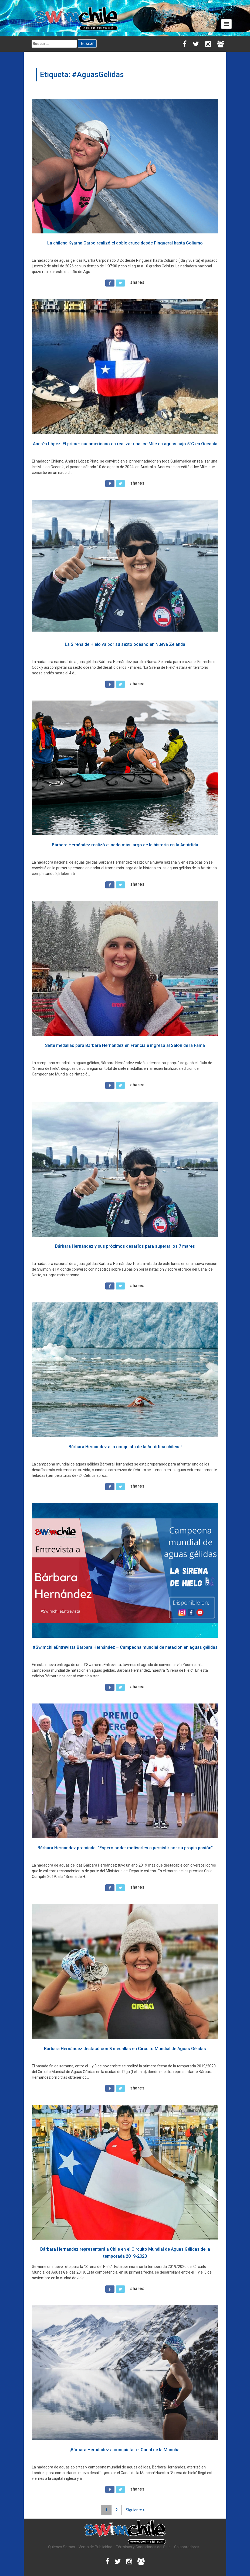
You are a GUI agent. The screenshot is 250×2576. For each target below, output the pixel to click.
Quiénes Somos (61, 2547)
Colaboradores (186, 2547)
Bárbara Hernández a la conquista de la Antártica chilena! (125, 1446)
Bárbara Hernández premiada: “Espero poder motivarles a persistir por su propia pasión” (125, 1847)
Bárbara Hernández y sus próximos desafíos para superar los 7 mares (125, 1246)
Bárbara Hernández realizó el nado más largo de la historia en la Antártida (125, 844)
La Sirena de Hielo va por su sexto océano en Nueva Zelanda (125, 644)
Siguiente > (135, 2510)
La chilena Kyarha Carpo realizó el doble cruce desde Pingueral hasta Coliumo (125, 243)
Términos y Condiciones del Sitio (143, 2547)
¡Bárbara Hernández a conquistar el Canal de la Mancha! (125, 2449)
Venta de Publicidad (95, 2547)
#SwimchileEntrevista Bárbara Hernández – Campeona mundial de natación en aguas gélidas (125, 1647)
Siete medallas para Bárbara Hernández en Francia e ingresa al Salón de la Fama (125, 1045)
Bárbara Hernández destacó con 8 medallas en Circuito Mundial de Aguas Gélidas (125, 2048)
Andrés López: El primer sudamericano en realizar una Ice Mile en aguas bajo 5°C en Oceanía (125, 443)
